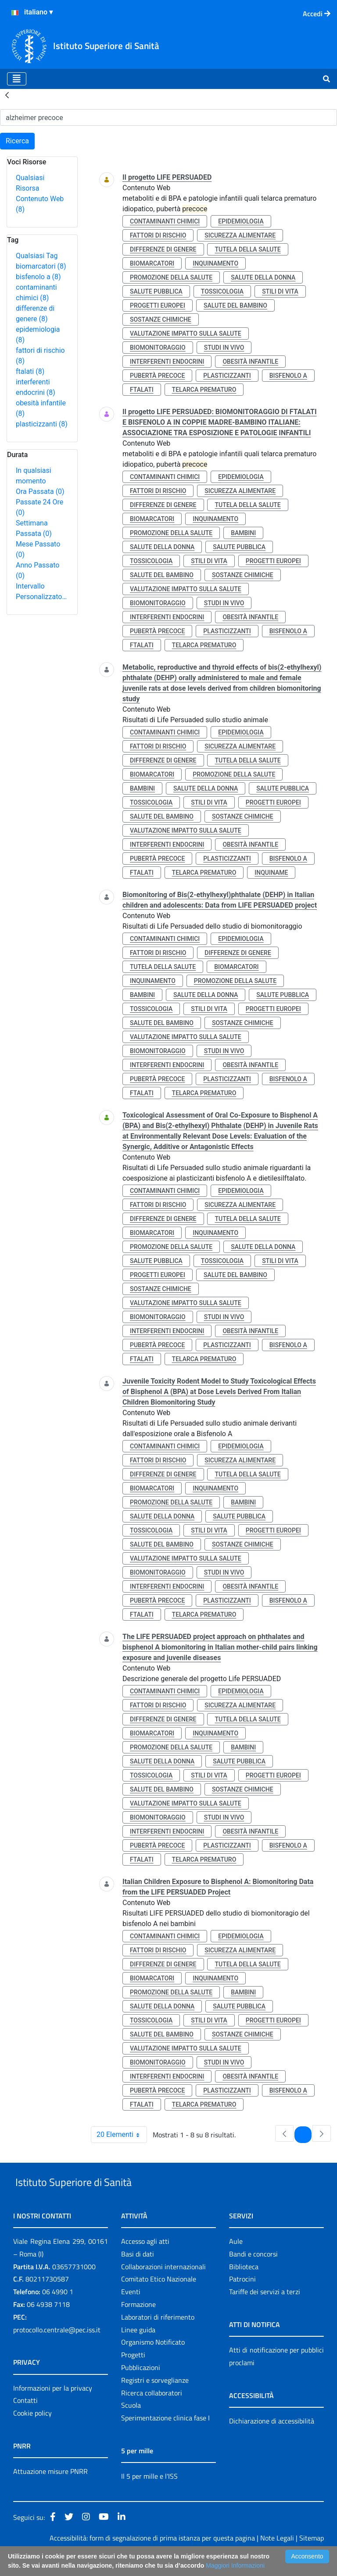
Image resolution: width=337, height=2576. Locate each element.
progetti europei (157, 305)
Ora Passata (40, 491)
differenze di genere (163, 249)
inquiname (271, 872)
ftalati (30, 371)
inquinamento (215, 263)
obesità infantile (250, 361)
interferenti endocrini (167, 361)
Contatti (25, 2421)
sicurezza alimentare (240, 235)
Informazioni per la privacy (52, 2408)
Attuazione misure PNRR (50, 2491)
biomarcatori (41, 266)
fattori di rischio (158, 235)
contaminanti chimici (165, 221)
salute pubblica (156, 291)
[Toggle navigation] (16, 78)
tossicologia (222, 291)
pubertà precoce (157, 375)
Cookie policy (32, 2433)
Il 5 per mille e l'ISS (149, 2496)
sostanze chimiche (160, 319)
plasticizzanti (42, 424)
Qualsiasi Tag (36, 256)
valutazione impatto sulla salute (185, 333)
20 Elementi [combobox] (122, 2134)
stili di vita (280, 291)
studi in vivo (224, 347)
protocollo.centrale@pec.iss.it (56, 2350)
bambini (243, 532)
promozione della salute (171, 277)
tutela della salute (247, 249)
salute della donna (263, 277)
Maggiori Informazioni (235, 2565)
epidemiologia (240, 221)
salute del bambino (235, 305)
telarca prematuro (204, 389)
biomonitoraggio (158, 347)
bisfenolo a (38, 277)
